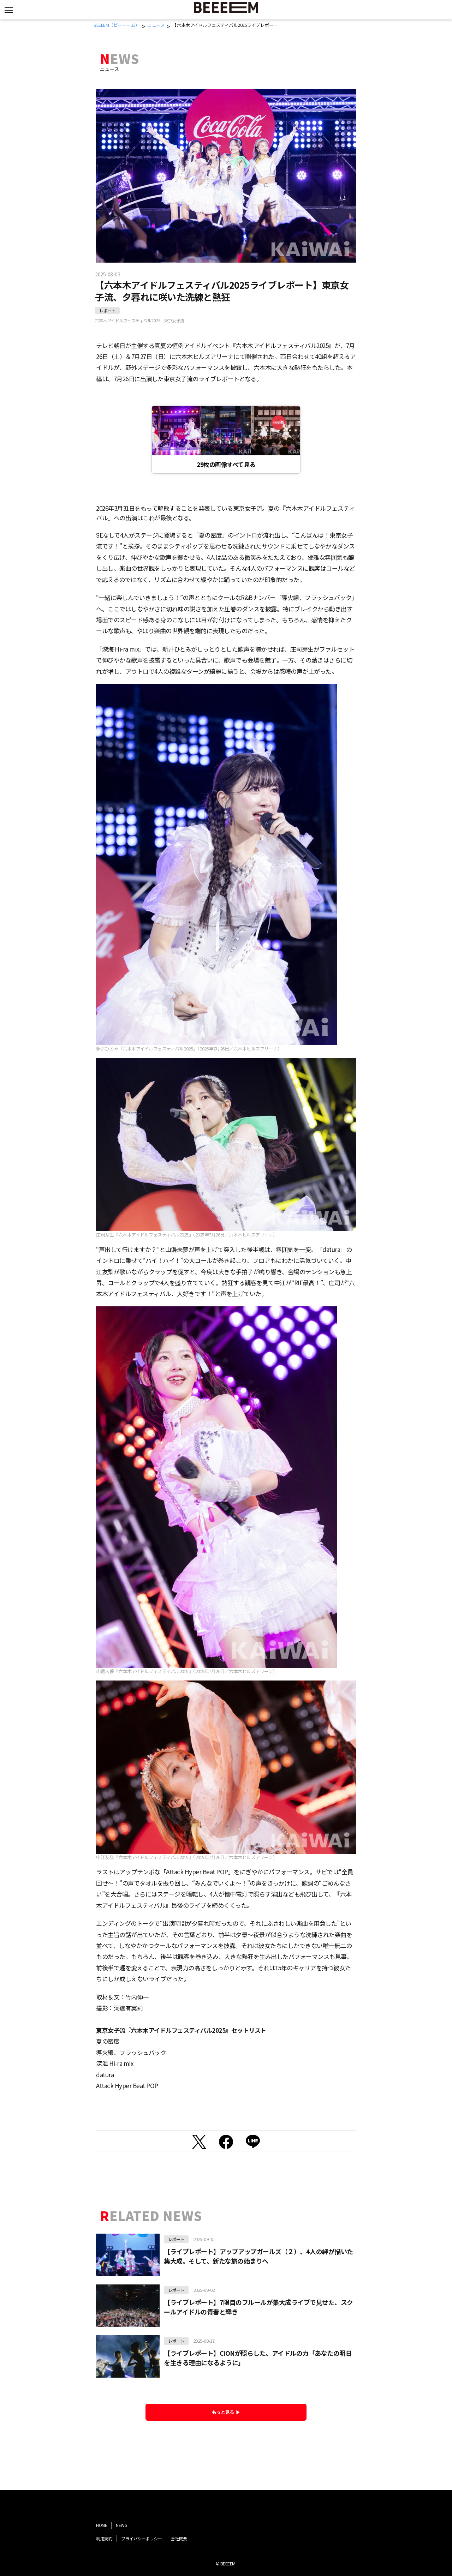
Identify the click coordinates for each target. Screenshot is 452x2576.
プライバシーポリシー (141, 2538)
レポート (107, 310)
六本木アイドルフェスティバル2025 (127, 320)
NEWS (121, 2525)
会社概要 (179, 2538)
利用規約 (104, 2538)
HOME (101, 2525)
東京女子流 (174, 320)
